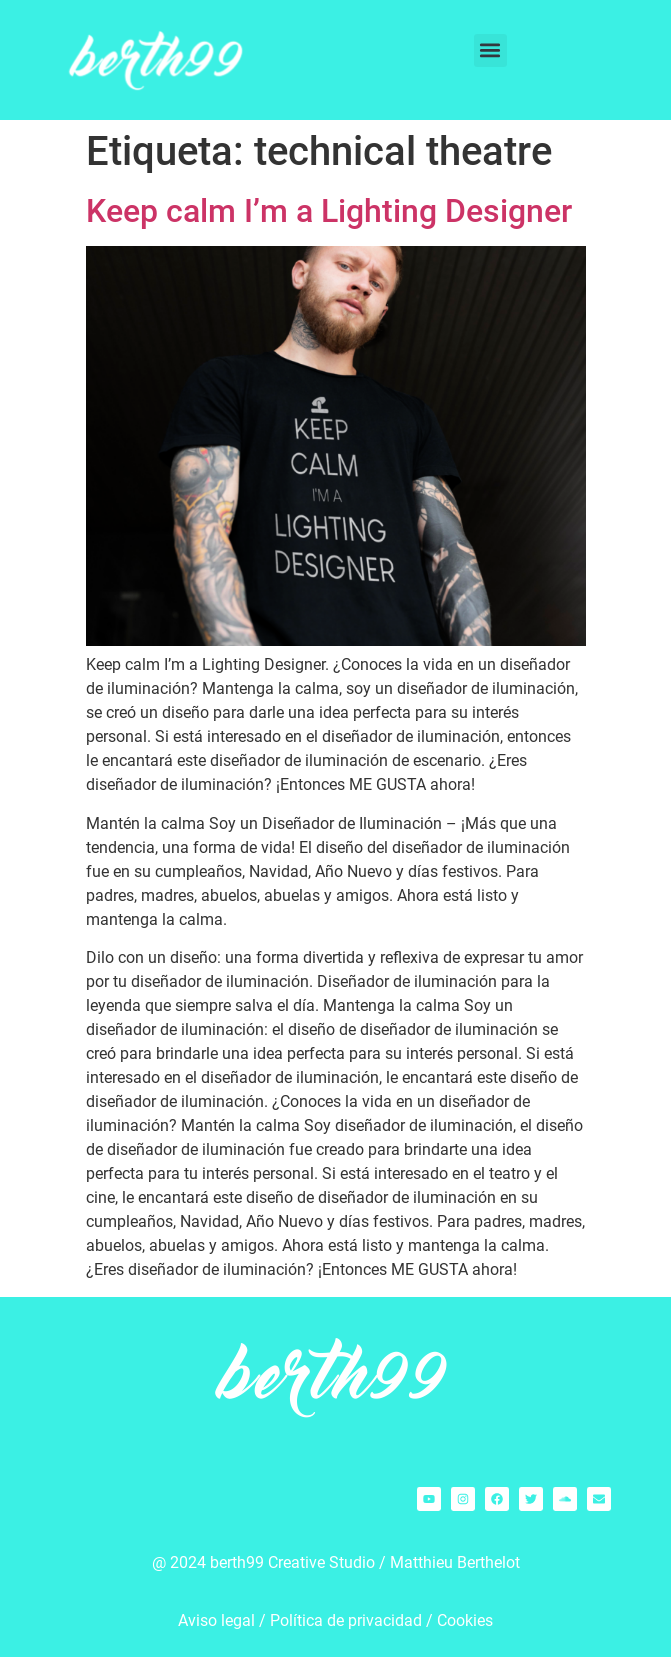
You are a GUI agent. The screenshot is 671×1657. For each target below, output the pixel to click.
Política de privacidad (346, 1620)
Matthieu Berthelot (455, 1562)
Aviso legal (216, 1620)
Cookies (465, 1620)
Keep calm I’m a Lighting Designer (329, 211)
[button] (490, 50)
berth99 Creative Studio (292, 1562)
